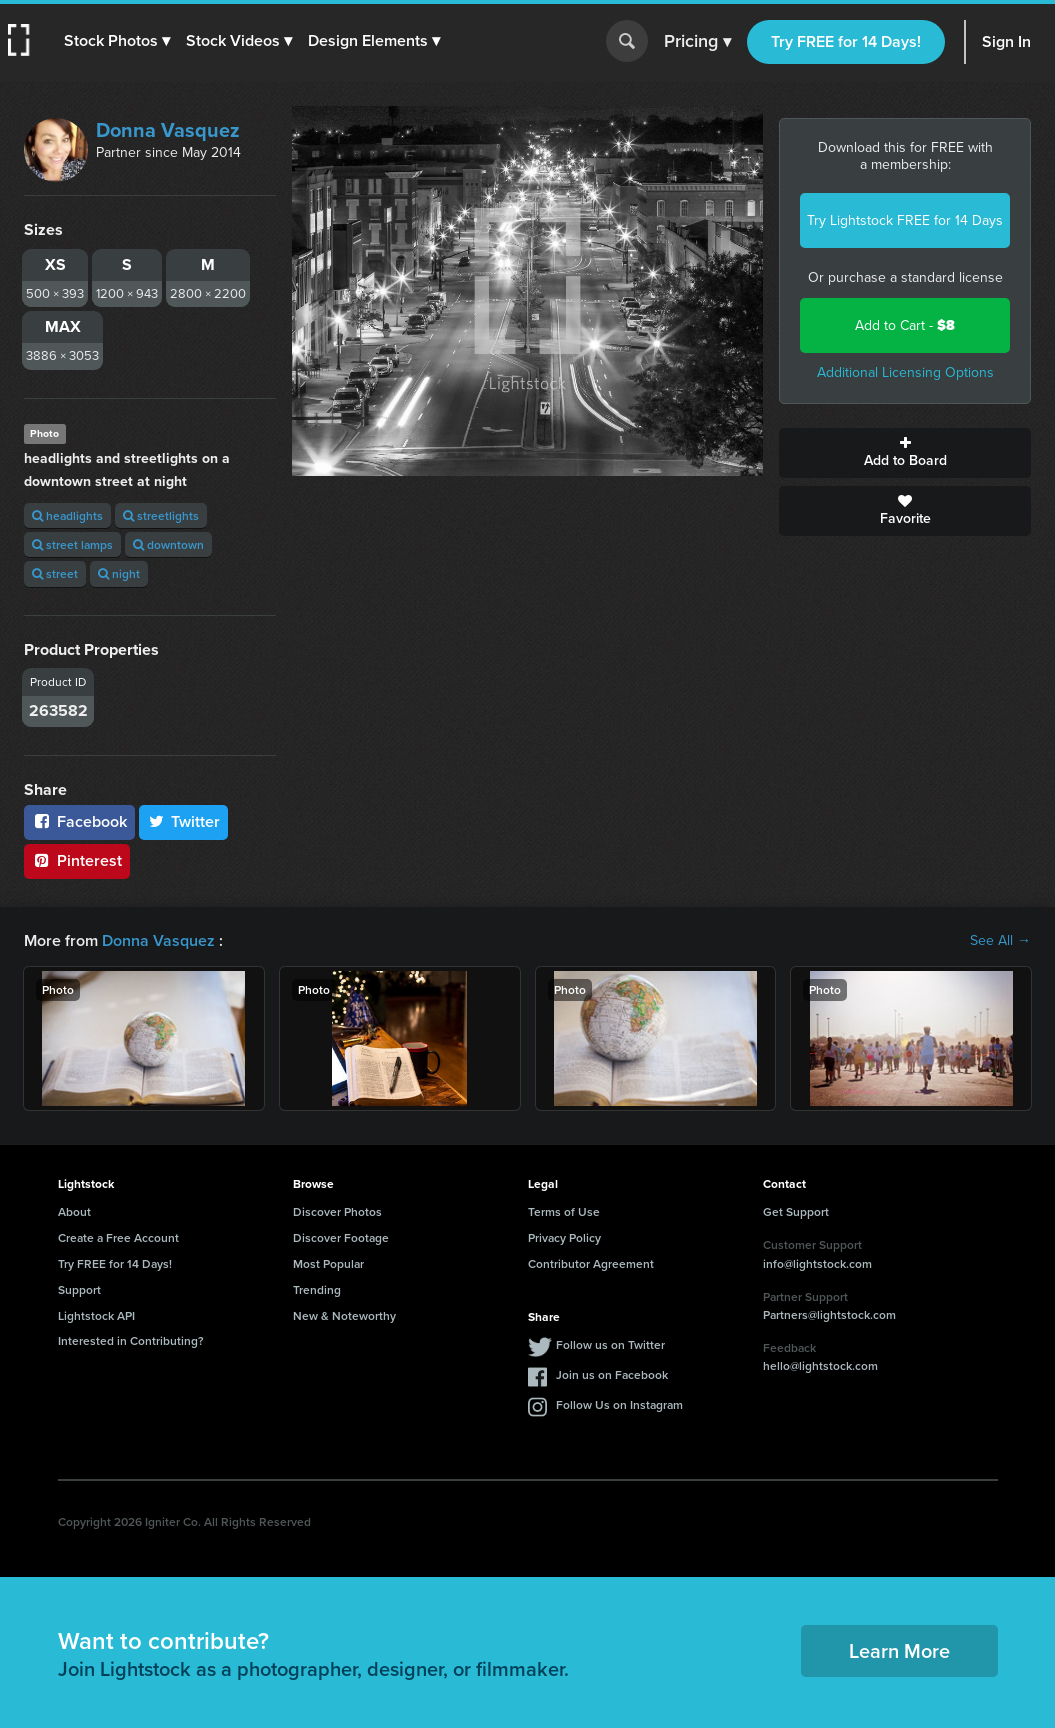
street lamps (72, 544)
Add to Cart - (905, 325)
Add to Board (905, 453)
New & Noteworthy (344, 1315)
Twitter (184, 821)
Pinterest (77, 860)
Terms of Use (564, 1211)
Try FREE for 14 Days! (846, 41)
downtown (168, 544)
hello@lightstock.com (820, 1365)
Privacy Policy (564, 1237)
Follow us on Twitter (610, 1344)
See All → (1000, 941)
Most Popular (328, 1263)
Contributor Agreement (591, 1263)
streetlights (161, 515)
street (55, 573)
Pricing (697, 42)
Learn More (899, 1650)
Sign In (1006, 41)
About (74, 1211)
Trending (317, 1289)
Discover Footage (341, 1237)
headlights (67, 515)
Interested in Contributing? (131, 1340)
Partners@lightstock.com (829, 1314)
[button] (117, 41)
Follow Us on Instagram (619, 1404)
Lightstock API (96, 1315)
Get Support (796, 1211)
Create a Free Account (118, 1237)
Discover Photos (337, 1211)
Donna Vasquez (168, 130)
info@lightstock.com (817, 1263)
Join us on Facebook (612, 1374)
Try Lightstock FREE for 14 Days (905, 220)
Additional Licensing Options (905, 372)
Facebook (79, 821)
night (119, 573)
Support (79, 1289)
